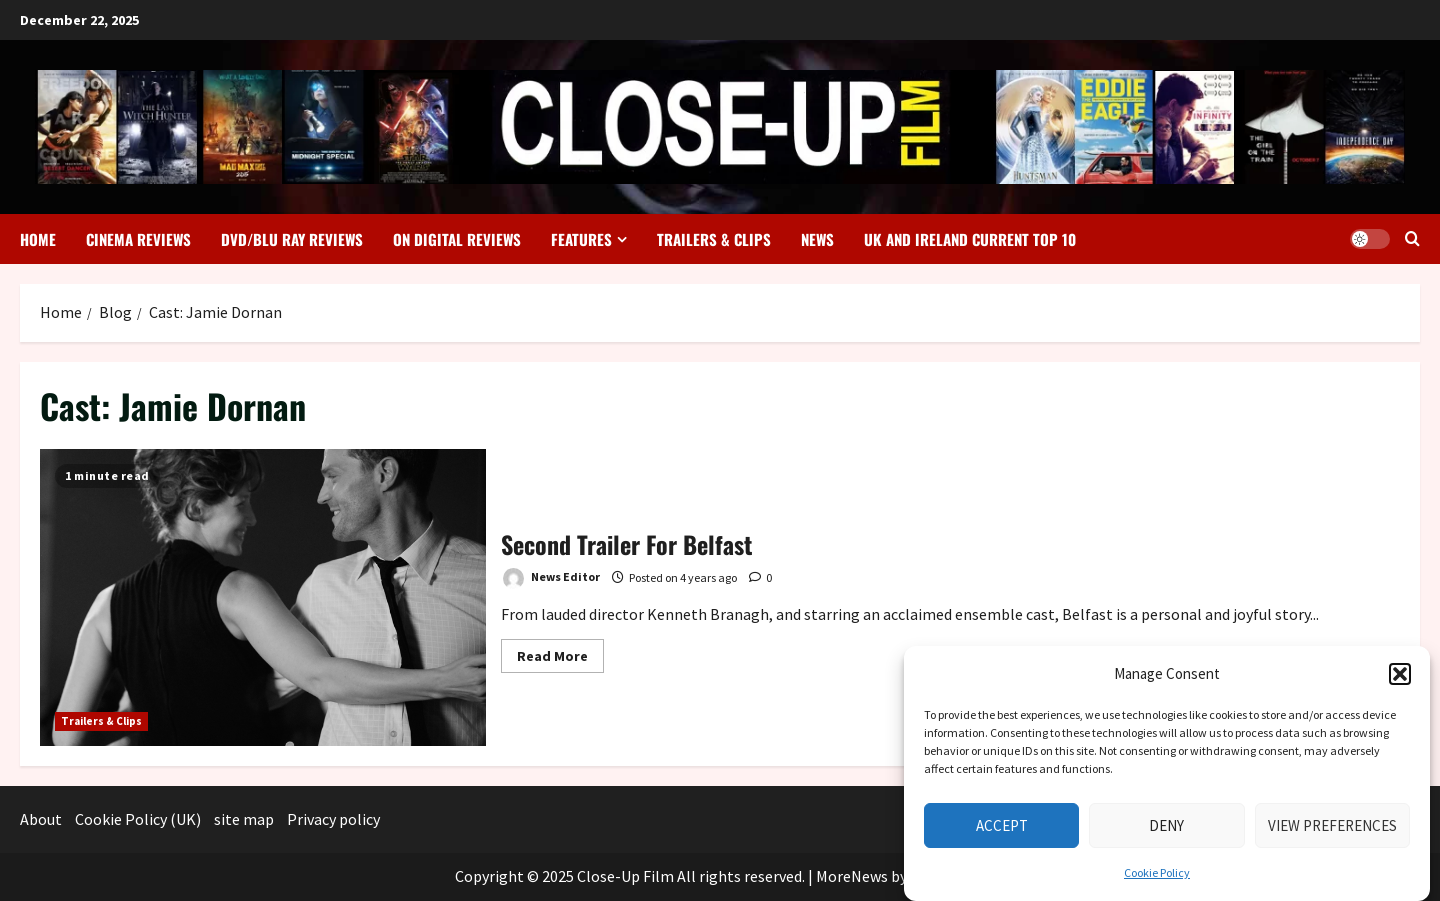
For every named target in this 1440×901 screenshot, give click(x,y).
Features (581, 239)
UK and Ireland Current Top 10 (970, 239)
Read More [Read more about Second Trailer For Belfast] (560, 652)
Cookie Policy (1157, 880)
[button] (1400, 682)
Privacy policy (333, 819)
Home (38, 239)
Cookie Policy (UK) (138, 819)
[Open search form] (1412, 239)
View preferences (1332, 833)
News (817, 239)
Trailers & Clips (714, 239)
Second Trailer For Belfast (263, 597)
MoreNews (852, 876)
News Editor (550, 578)
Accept (1002, 833)
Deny (1166, 833)
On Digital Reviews (457, 239)
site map (244, 819)
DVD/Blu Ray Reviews (292, 239)
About (41, 819)
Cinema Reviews (138, 239)
